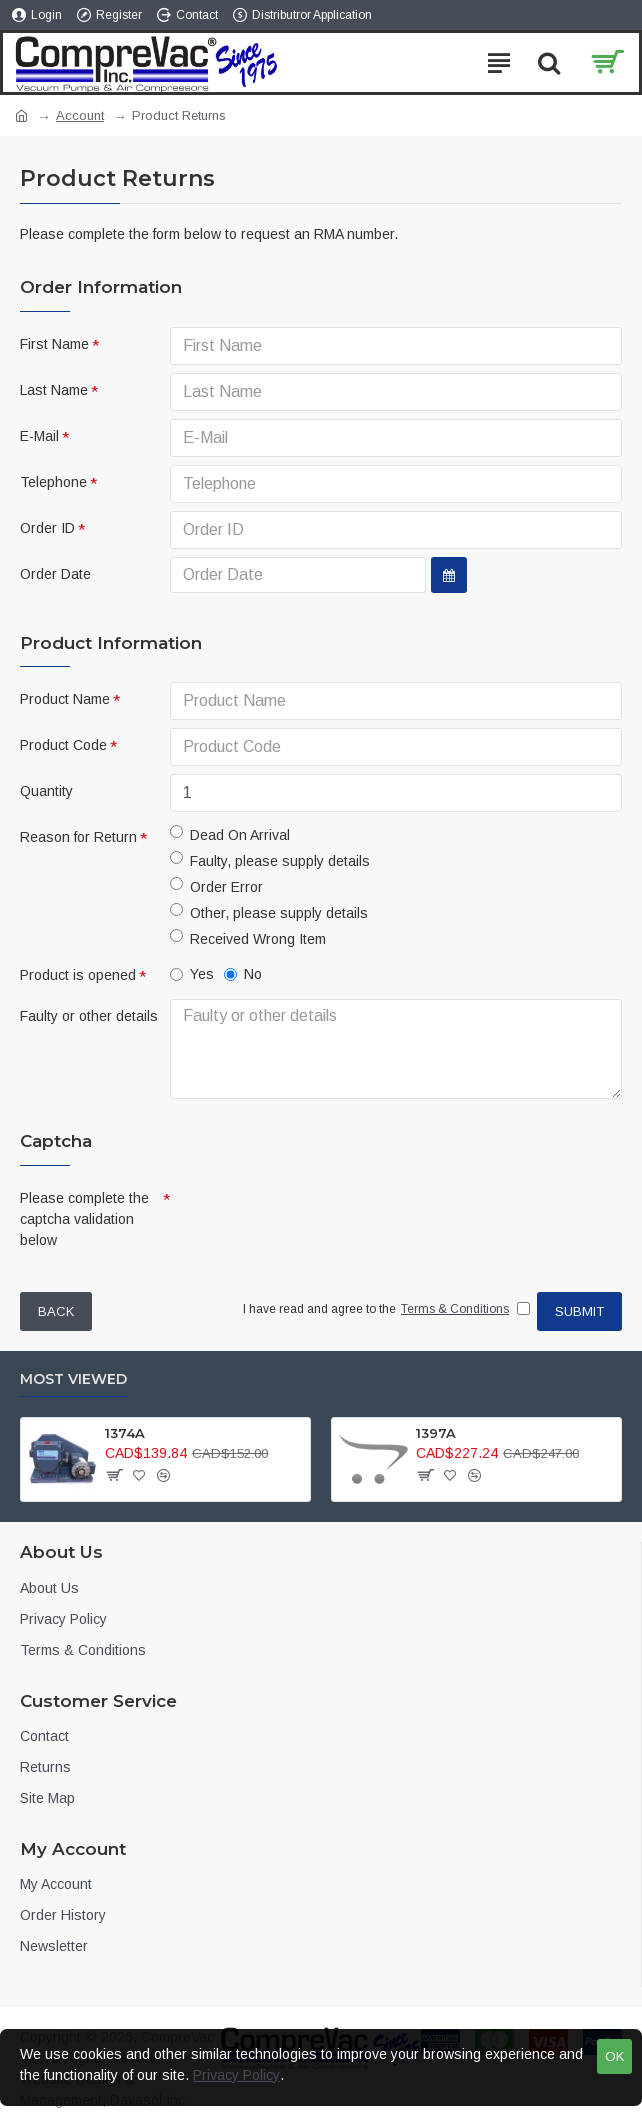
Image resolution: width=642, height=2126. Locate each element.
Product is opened (78, 975)
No (243, 974)
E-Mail (39, 436)
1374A (125, 1433)
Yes (192, 974)
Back (56, 1311)
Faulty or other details (89, 1016)
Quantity (46, 791)
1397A (436, 1433)
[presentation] (310, 1217)
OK (614, 2056)
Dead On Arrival (230, 834)
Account (80, 115)
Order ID (47, 528)
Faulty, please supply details (270, 860)
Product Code (63, 745)
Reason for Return (78, 837)
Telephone (53, 482)
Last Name (54, 390)
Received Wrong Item (248, 938)
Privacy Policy (236, 2075)
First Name (54, 344)
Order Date (55, 574)
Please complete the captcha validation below (84, 1219)
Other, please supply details (269, 912)
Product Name (65, 699)
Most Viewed (73, 1379)
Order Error (216, 886)
